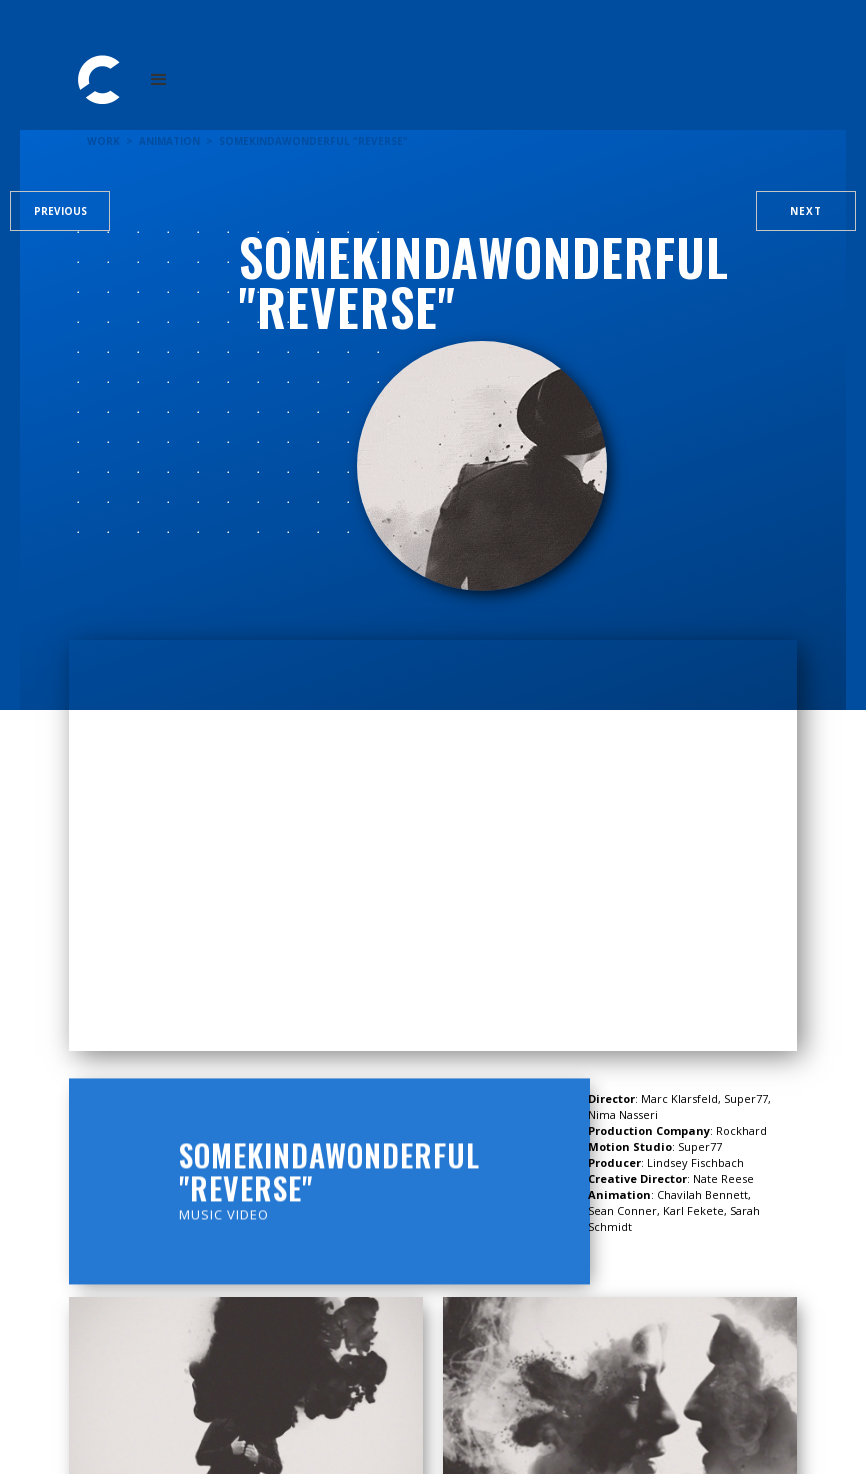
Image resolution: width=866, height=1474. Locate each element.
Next (806, 211)
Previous (60, 211)
